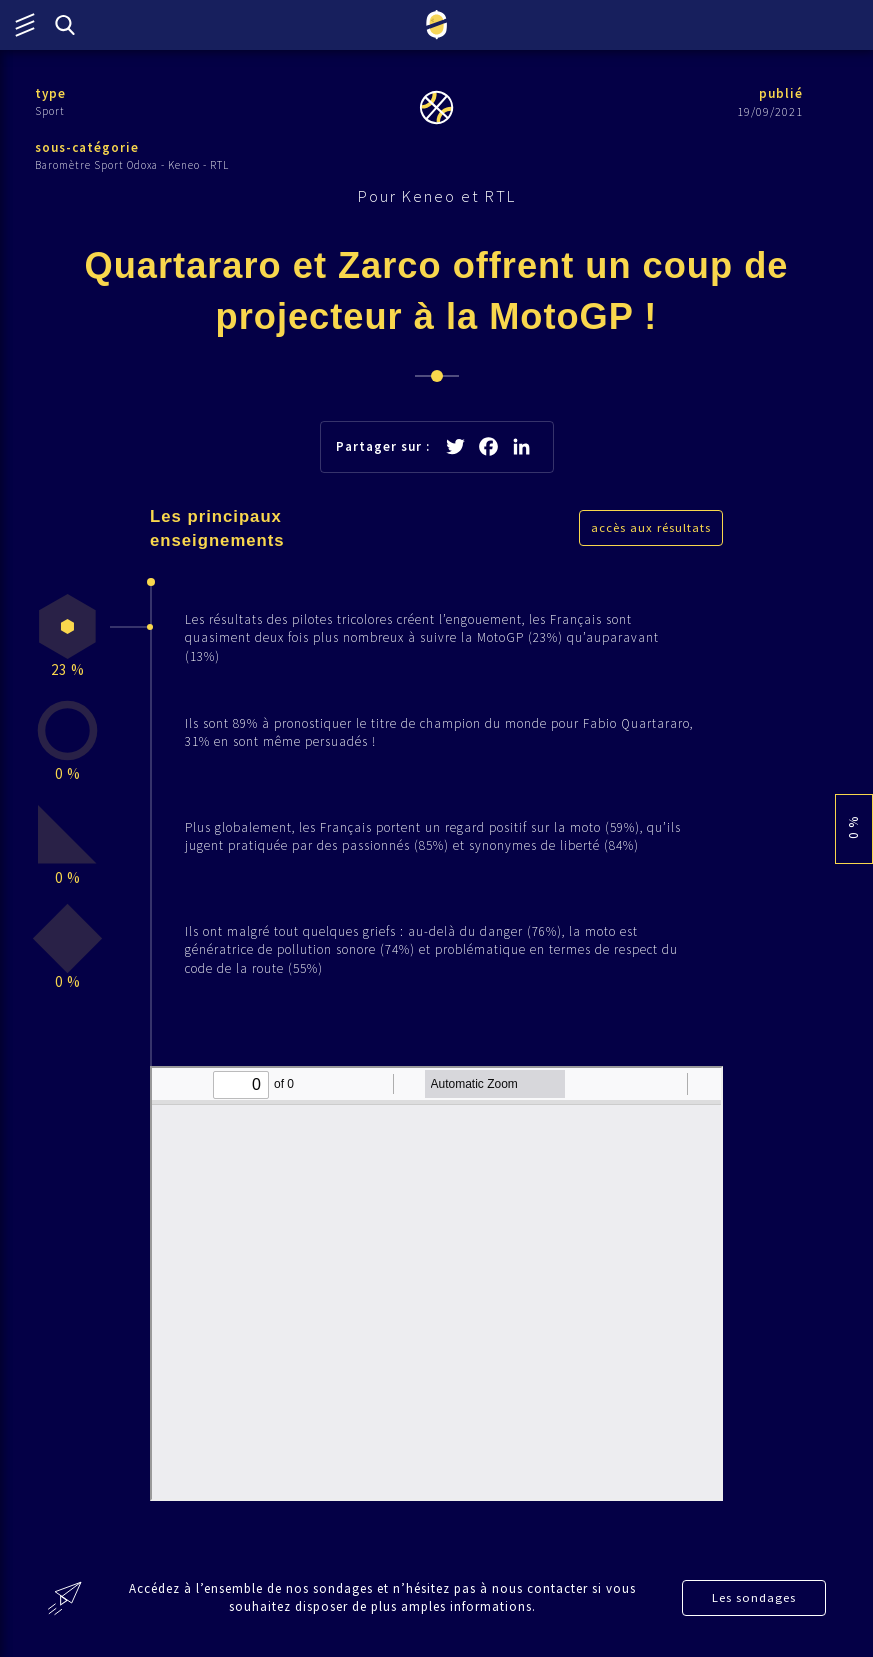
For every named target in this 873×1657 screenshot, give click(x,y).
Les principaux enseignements (217, 528)
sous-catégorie (87, 147)
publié (781, 93)
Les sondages (754, 1597)
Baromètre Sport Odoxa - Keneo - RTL (132, 165)
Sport (50, 111)
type (50, 93)
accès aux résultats (651, 527)
